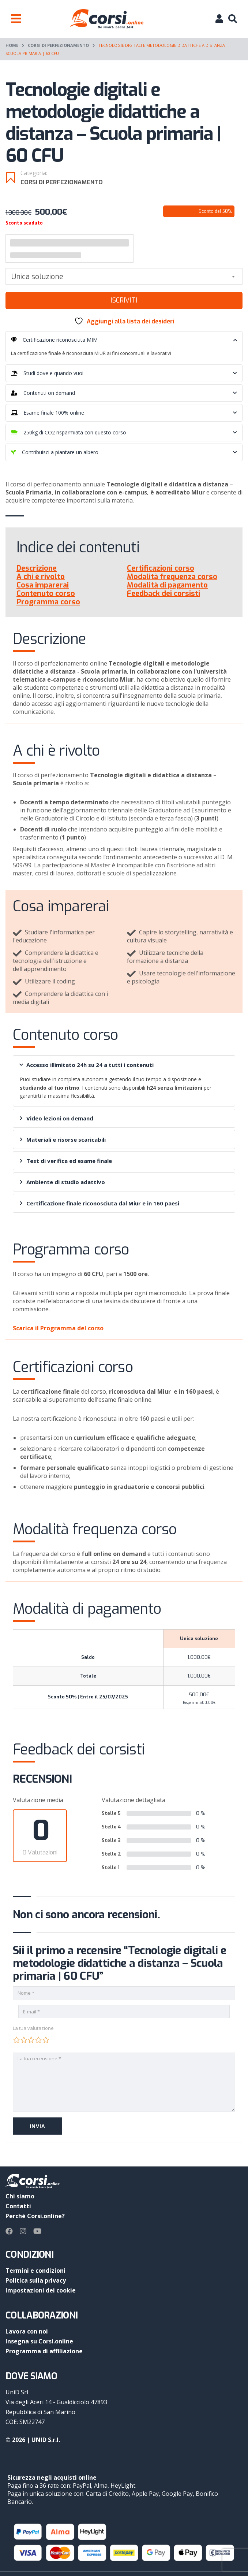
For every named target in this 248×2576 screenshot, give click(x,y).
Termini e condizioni (35, 2270)
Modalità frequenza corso (172, 577)
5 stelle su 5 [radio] (45, 2039)
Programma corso (48, 602)
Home (11, 45)
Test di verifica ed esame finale (66, 1160)
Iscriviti (123, 300)
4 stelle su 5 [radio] (38, 2039)
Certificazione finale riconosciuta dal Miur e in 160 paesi (99, 1203)
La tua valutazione (33, 2028)
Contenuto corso (45, 593)
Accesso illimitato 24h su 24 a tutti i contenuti (86, 1064)
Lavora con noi (26, 2331)
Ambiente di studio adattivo (62, 1182)
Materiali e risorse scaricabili (63, 1139)
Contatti (18, 2206)
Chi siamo (19, 2196)
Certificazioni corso (160, 568)
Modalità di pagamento (167, 585)
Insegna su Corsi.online (39, 2341)
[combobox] (124, 276)
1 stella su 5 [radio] (16, 2039)
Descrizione (36, 568)
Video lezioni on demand (56, 1118)
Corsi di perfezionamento (58, 45)
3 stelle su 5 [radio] (31, 2039)
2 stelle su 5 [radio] (23, 2039)
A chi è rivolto (40, 577)
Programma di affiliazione (44, 2351)
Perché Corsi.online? (35, 2216)
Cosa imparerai (42, 585)
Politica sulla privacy (35, 2280)
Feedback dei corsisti (163, 593)
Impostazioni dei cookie (40, 2290)
